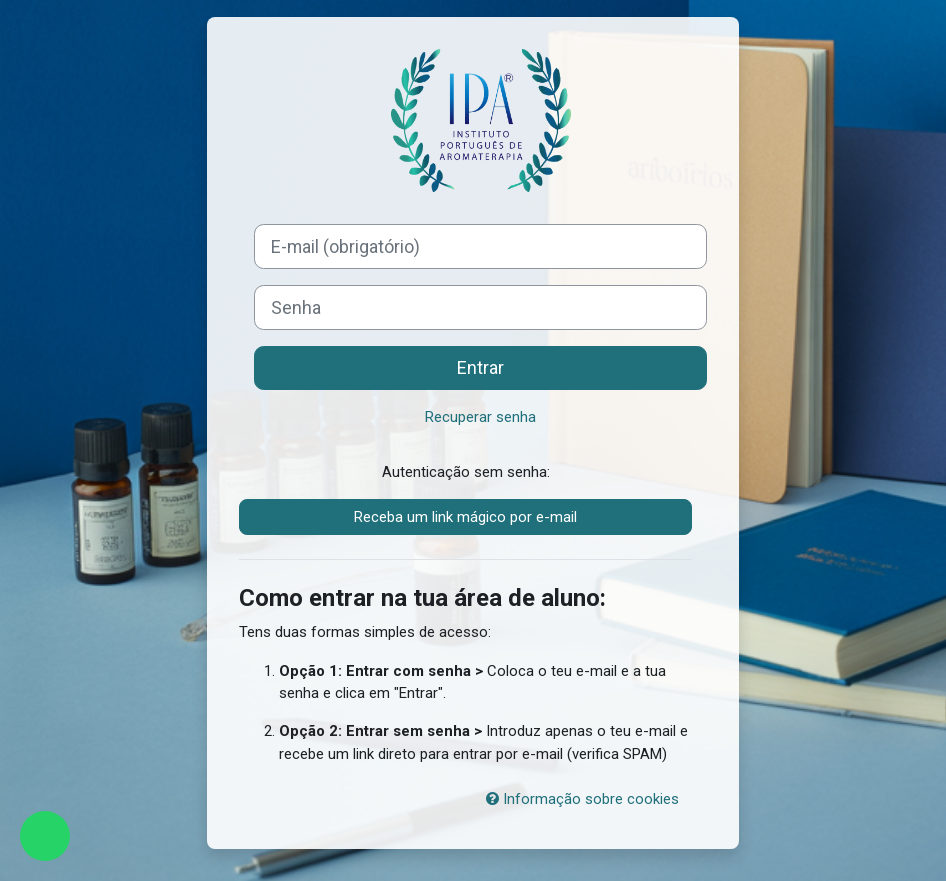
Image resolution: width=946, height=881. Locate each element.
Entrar (480, 367)
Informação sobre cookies (582, 799)
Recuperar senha (480, 417)
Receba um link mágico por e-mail (465, 517)
